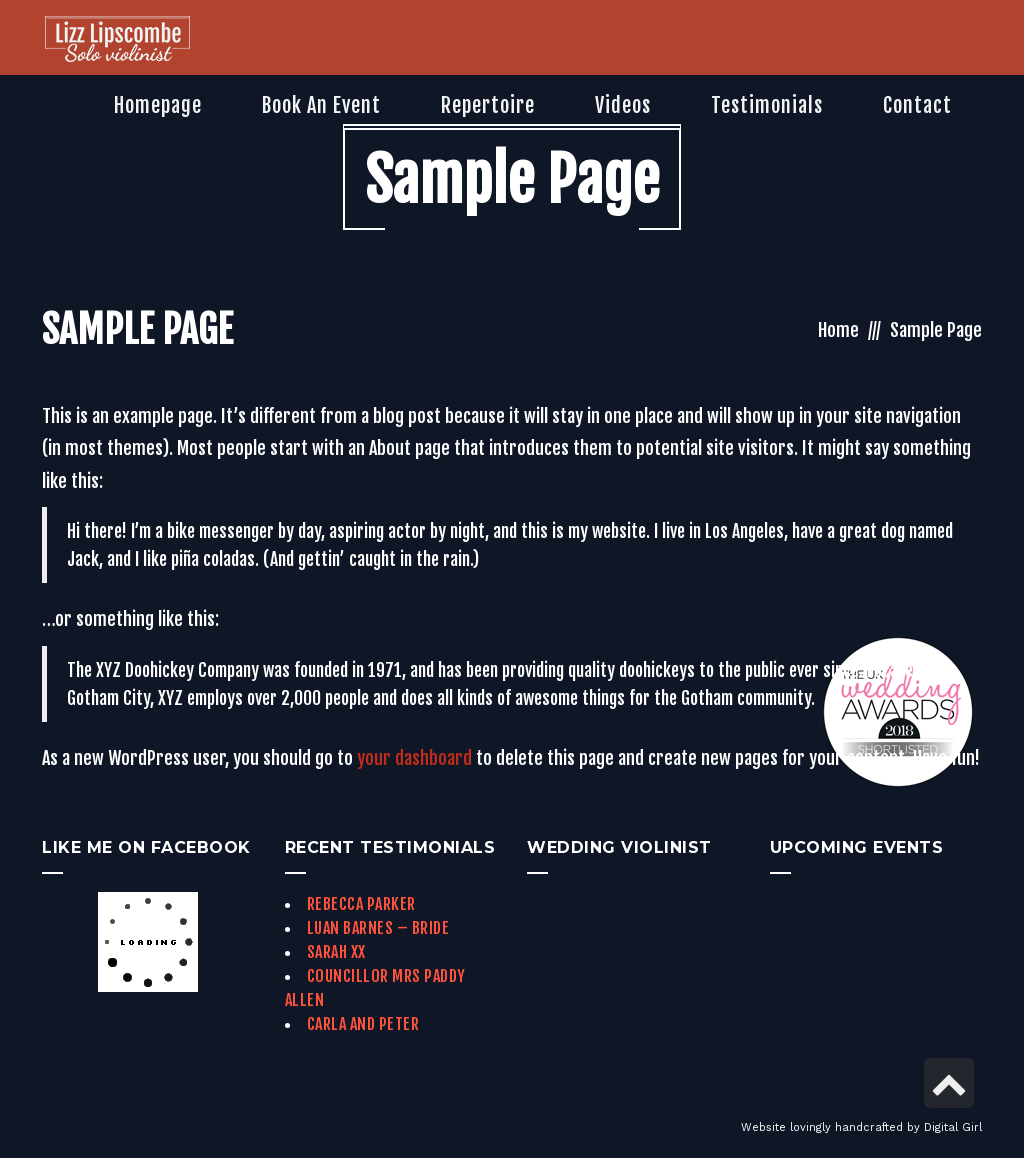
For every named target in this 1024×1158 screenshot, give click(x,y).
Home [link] (838, 330)
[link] (117, 41)
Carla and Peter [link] (363, 1024)
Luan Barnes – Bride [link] (378, 928)
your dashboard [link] (414, 758)
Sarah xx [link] (336, 952)
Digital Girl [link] (953, 1127)
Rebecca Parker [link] (361, 904)
